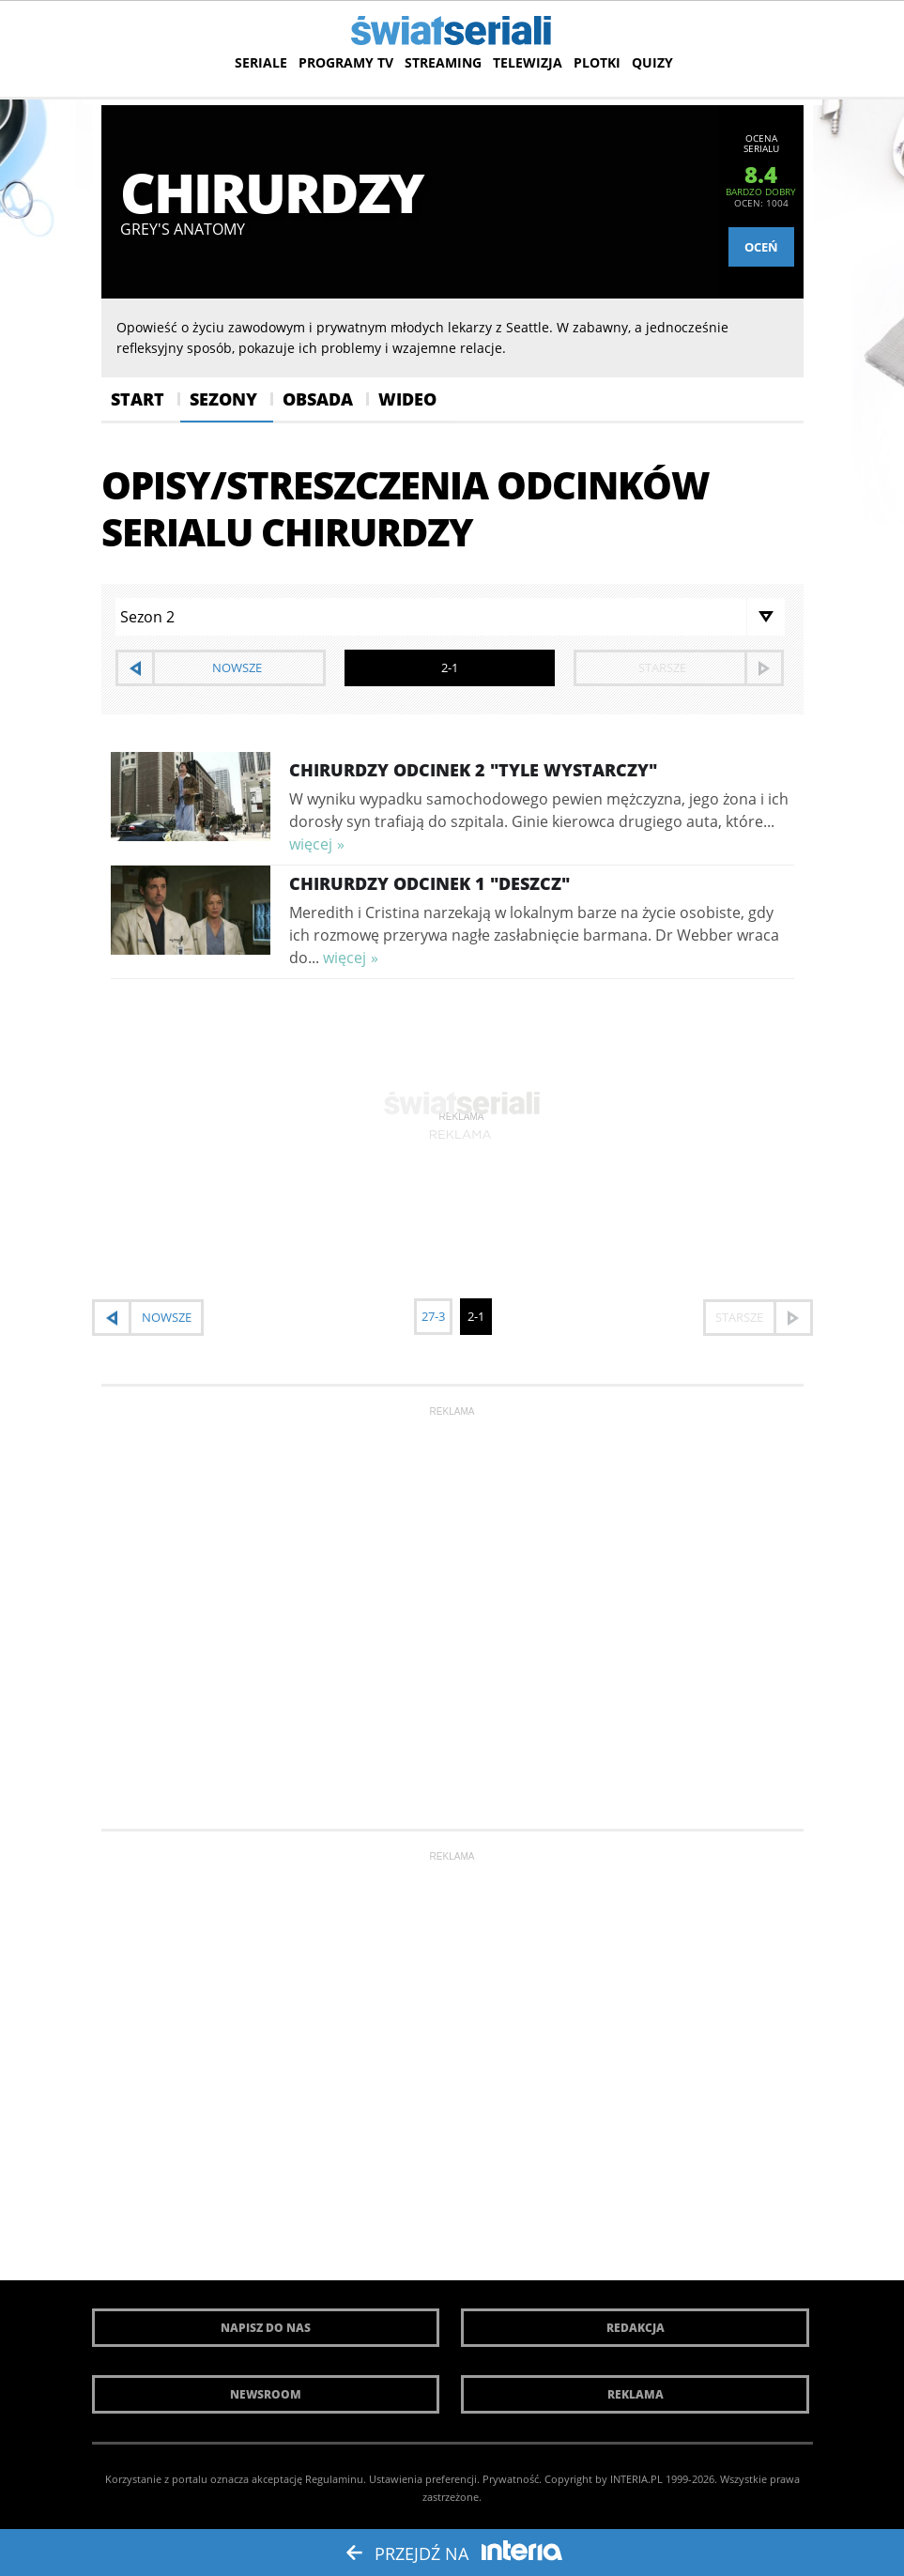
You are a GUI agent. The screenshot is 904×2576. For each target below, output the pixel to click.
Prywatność (511, 2479)
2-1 (475, 1316)
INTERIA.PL (636, 2479)
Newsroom (265, 2394)
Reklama (635, 2394)
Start (137, 399)
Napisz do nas (266, 2328)
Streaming (443, 62)
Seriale (261, 62)
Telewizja (527, 62)
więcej (310, 844)
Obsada (318, 399)
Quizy (652, 62)
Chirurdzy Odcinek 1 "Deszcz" (429, 883)
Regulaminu (334, 2479)
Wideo (407, 399)
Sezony (223, 399)
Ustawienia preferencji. (424, 2479)
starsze (662, 667)
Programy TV (346, 62)
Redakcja (635, 2328)
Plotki (597, 62)
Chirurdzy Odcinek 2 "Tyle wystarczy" (473, 770)
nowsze (237, 667)
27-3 (433, 1316)
